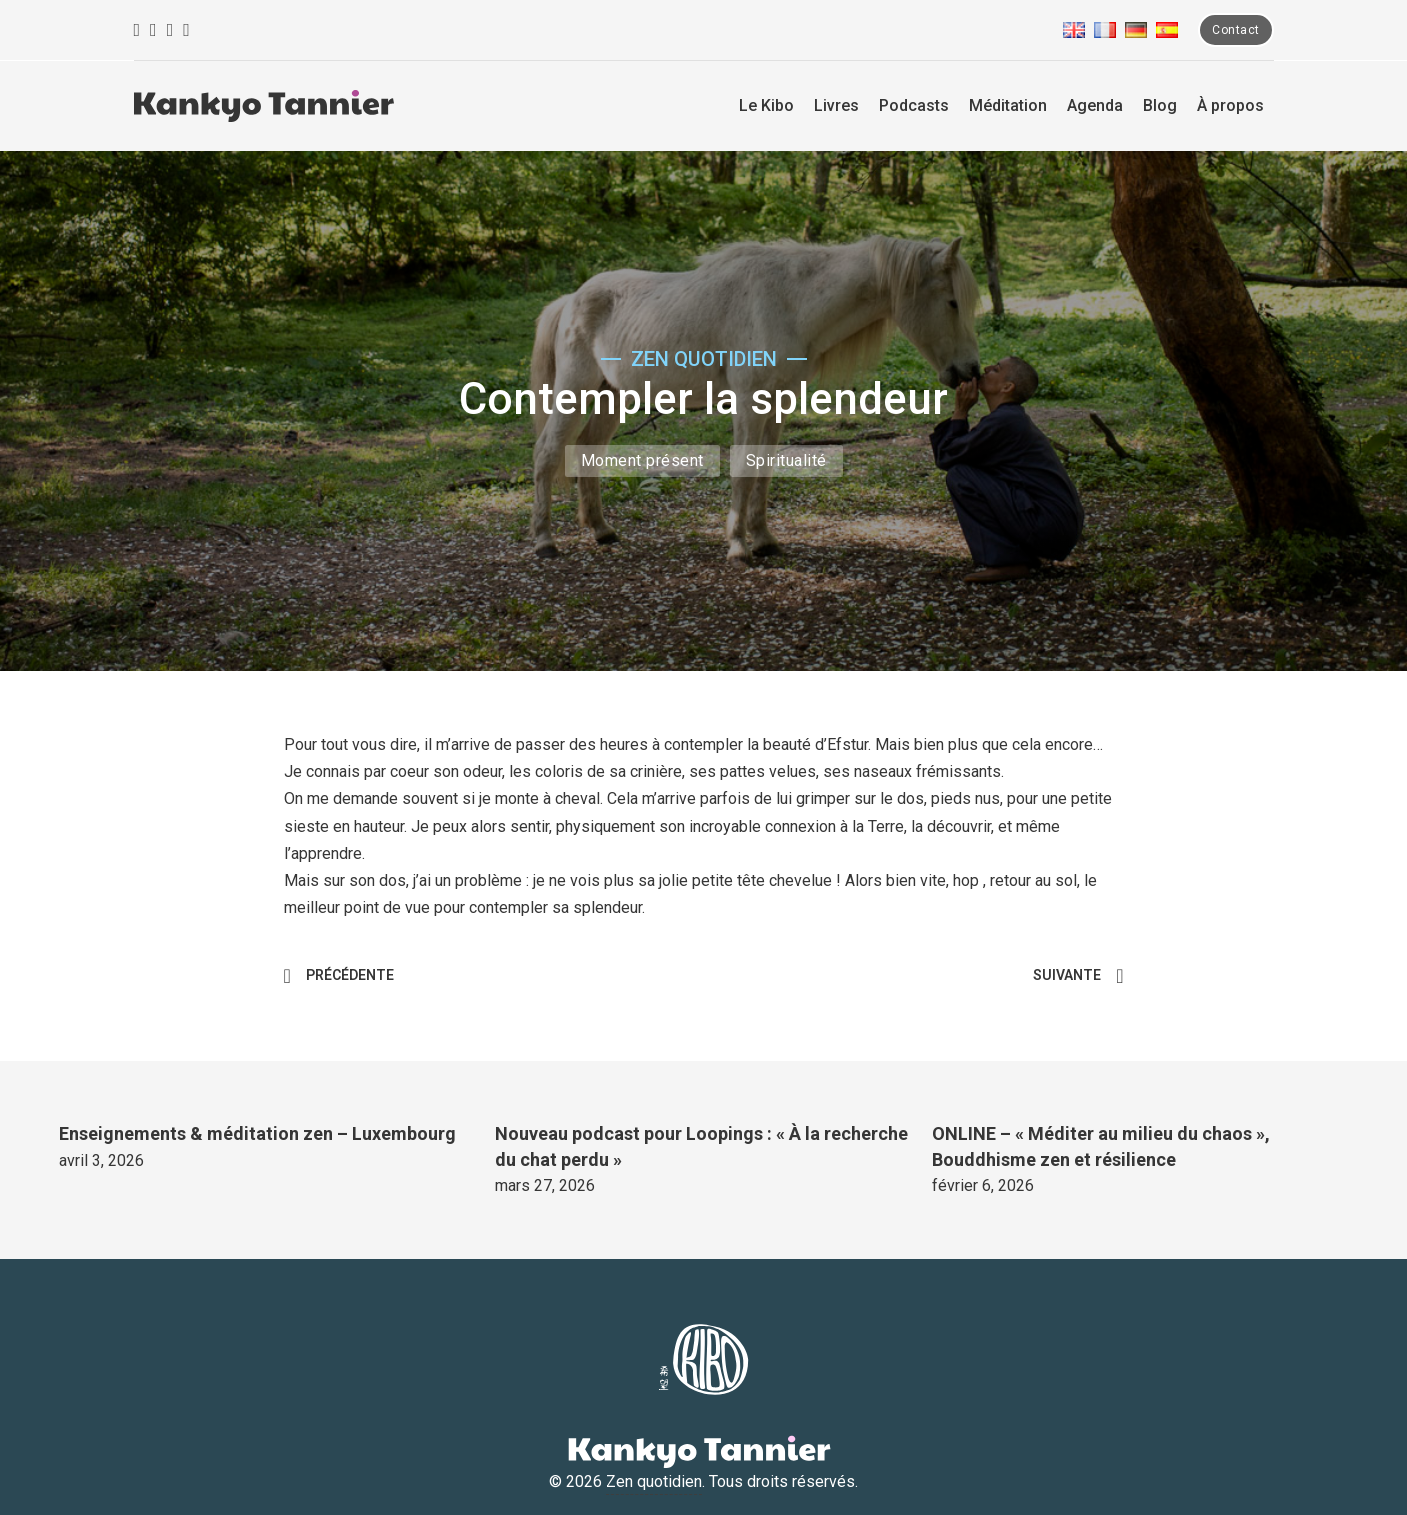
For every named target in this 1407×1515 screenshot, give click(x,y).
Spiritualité (786, 460)
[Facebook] (137, 30)
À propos (1230, 105)
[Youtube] (170, 30)
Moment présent (642, 460)
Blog (1160, 105)
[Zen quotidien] (264, 106)
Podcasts (914, 105)
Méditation (1008, 105)
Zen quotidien (654, 1481)
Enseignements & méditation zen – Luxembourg (257, 1133)
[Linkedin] (186, 30)
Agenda (1095, 105)
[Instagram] (153, 30)
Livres (836, 105)
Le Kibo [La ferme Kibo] (766, 105)
